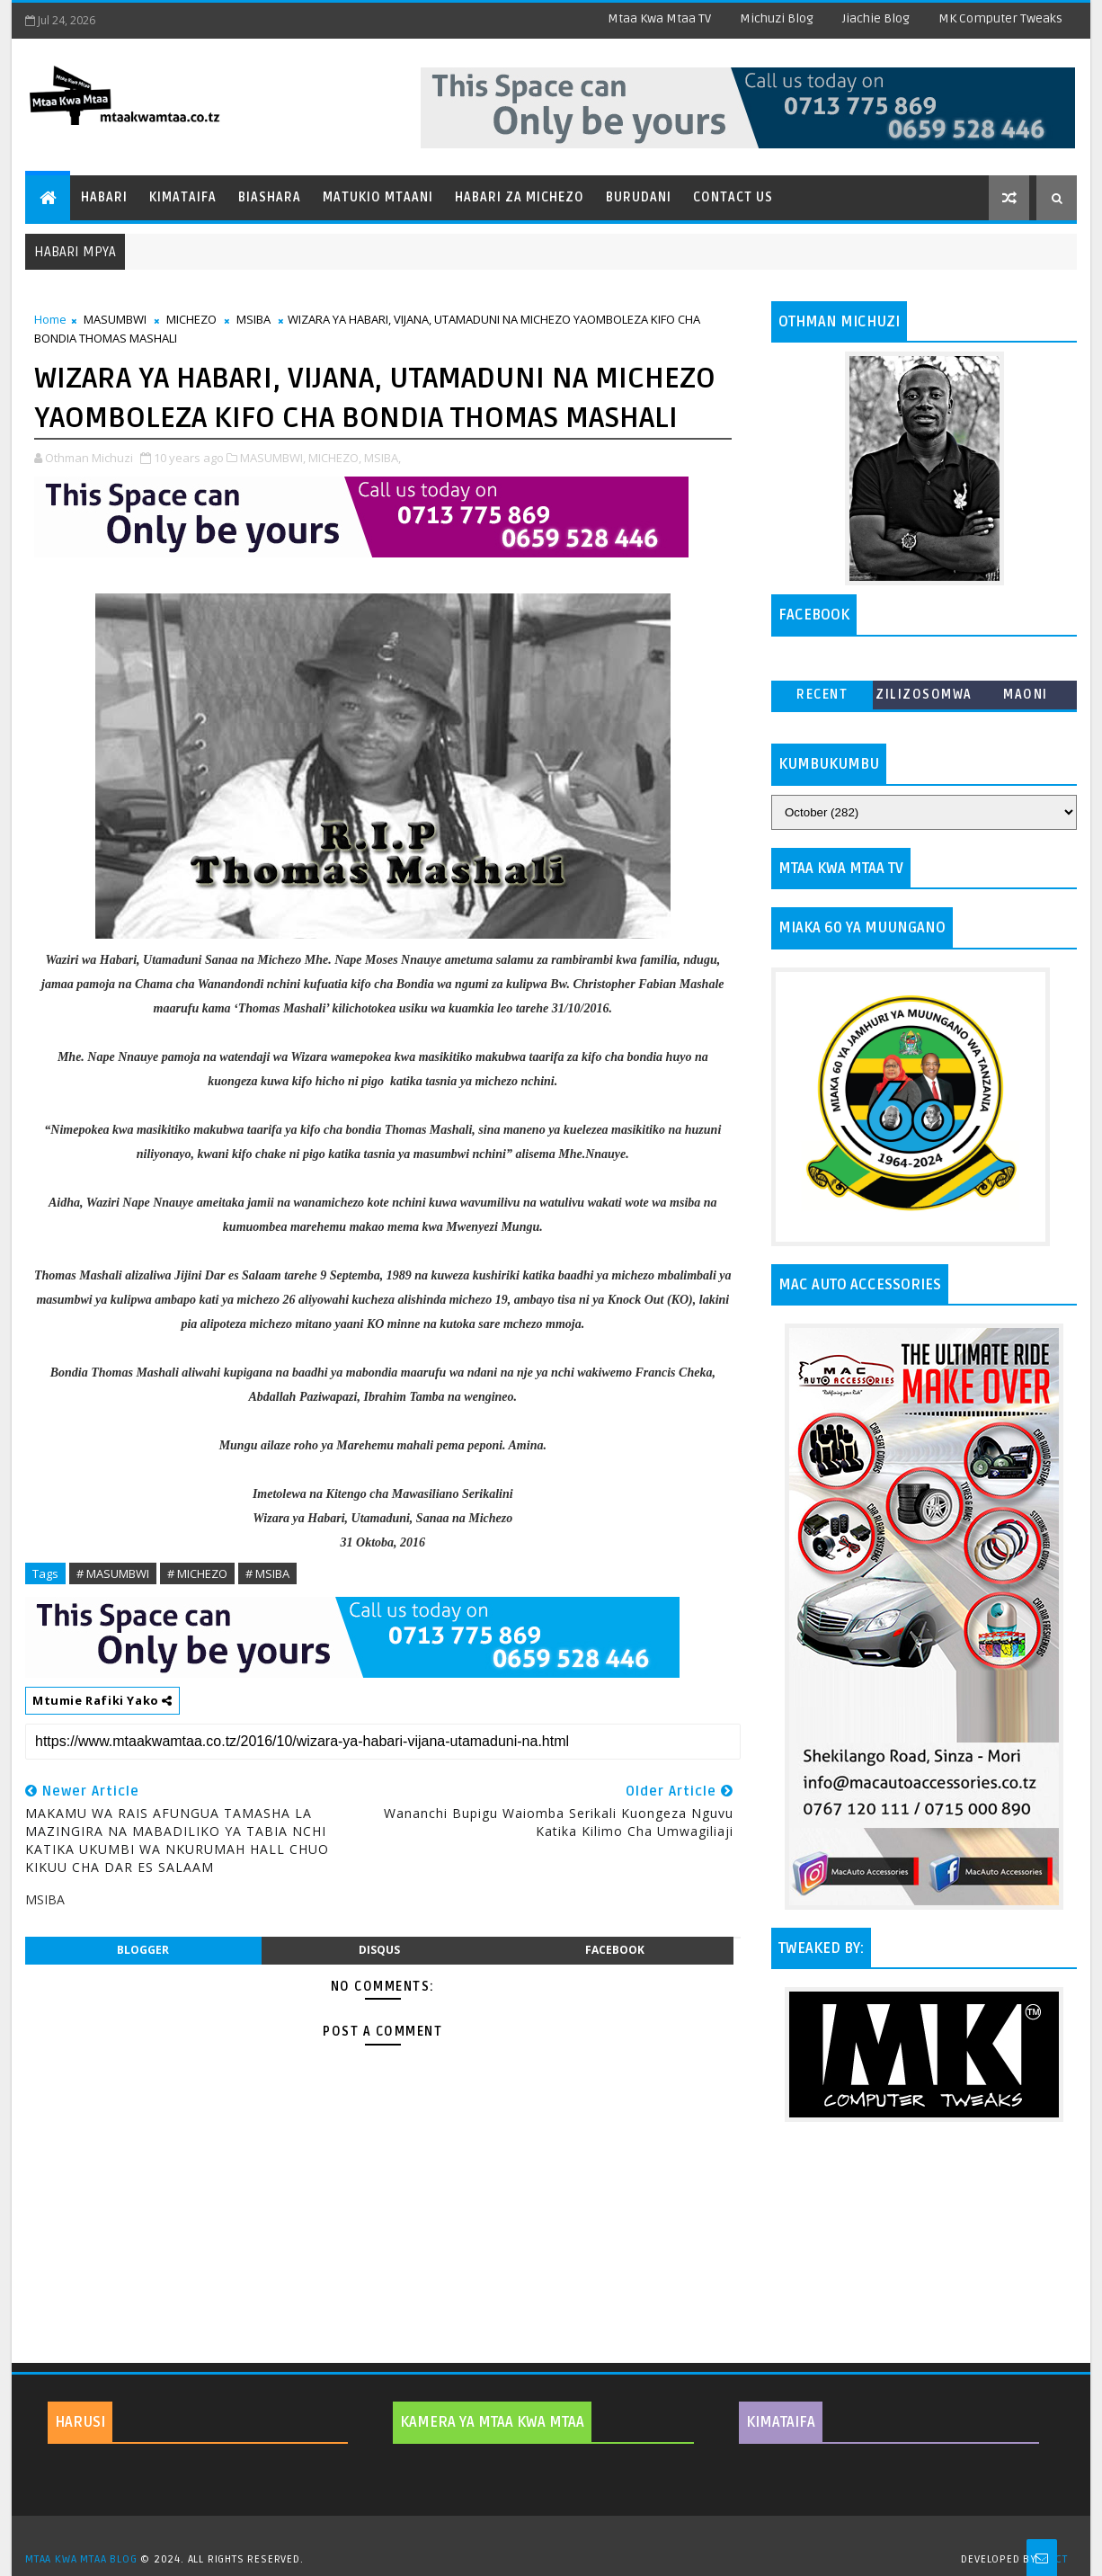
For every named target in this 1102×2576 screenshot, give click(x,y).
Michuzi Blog (776, 18)
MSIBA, (382, 458)
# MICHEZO (197, 1573)
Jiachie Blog (876, 18)
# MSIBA (267, 1573)
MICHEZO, (334, 458)
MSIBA (253, 319)
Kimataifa (183, 197)
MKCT (1054, 2559)
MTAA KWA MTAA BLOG (81, 2559)
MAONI (1025, 694)
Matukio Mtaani (378, 197)
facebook (614, 1949)
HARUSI (80, 2422)
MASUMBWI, (273, 458)
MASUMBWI (115, 319)
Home (50, 319)
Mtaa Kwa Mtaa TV (659, 18)
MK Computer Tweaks (1000, 18)
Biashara (269, 197)
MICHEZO (191, 319)
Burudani (638, 197)
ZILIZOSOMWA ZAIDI (924, 698)
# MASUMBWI (112, 1573)
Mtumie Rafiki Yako (102, 1700)
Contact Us (733, 197)
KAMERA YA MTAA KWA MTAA (492, 2422)
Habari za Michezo (519, 197)
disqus (379, 1949)
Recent (822, 694)
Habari (104, 197)
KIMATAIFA (780, 2422)
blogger (143, 1949)
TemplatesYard (557, 2536)
